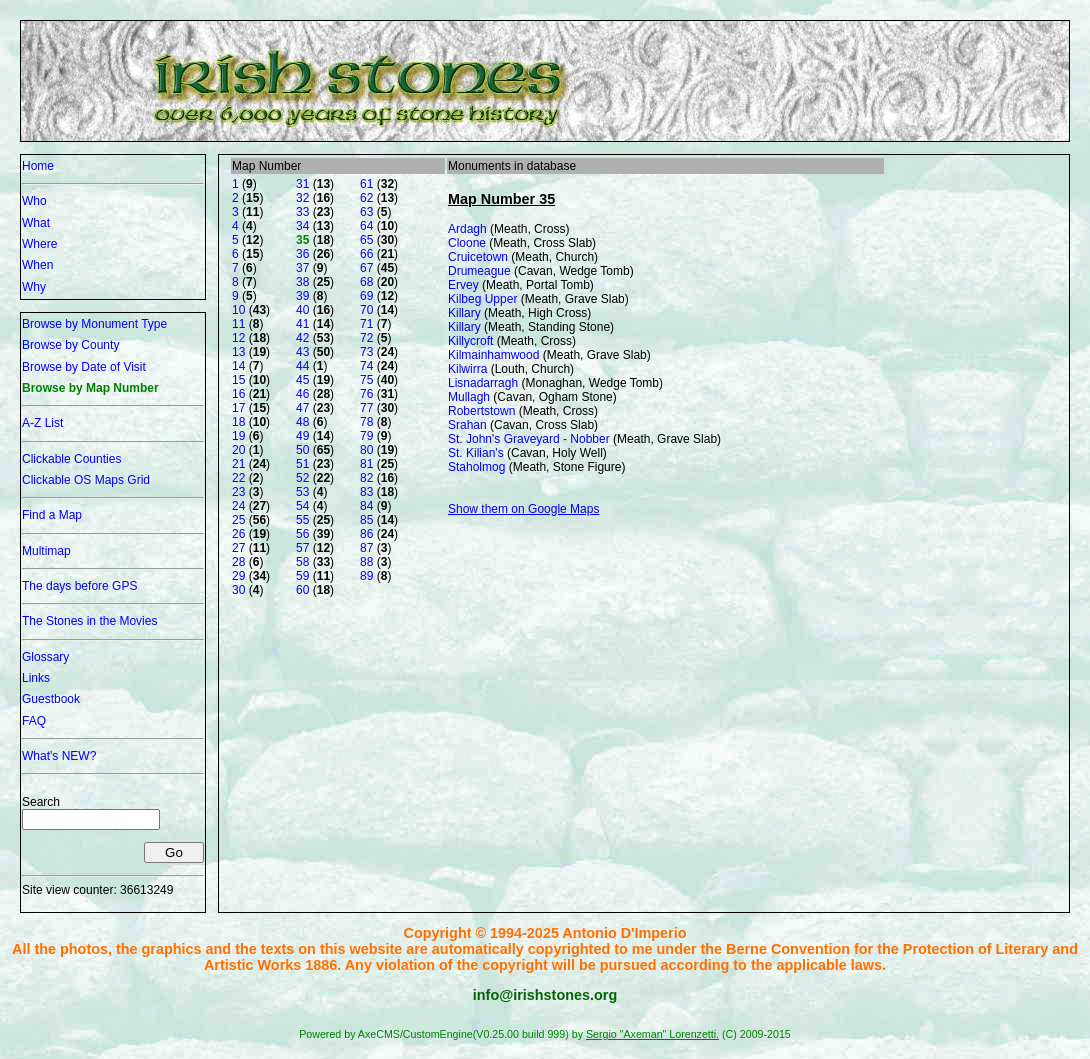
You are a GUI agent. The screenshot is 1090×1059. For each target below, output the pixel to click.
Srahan (467, 425)
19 (238, 436)
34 (302, 226)
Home (38, 166)
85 (366, 520)
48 (302, 422)
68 (366, 282)
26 (238, 534)
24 (238, 506)
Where (39, 244)
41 (302, 324)
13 (238, 352)
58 (302, 562)
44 (302, 366)
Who (34, 201)
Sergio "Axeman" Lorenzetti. (652, 1034)
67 (366, 268)
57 (302, 548)
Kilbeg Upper (482, 299)
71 (366, 324)
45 (302, 380)
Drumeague (479, 271)
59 (302, 576)
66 (366, 254)
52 (302, 478)
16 (238, 394)
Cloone (467, 243)
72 (366, 338)
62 (366, 198)
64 (366, 226)
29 (238, 576)
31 (302, 184)
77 (366, 408)
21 (238, 464)
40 (302, 310)
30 (238, 590)
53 (302, 492)
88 (366, 562)
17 (238, 408)
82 (366, 478)
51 (302, 464)
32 (302, 198)
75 (366, 380)
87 (366, 548)
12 (238, 338)
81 (366, 464)
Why (34, 287)
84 (366, 506)
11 (238, 324)
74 (366, 366)
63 (366, 212)
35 (302, 240)
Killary (464, 313)
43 (302, 352)
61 (366, 184)
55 (302, 520)
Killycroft (470, 341)
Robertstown (481, 411)
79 (366, 436)
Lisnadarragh (483, 383)
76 (366, 394)
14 (238, 366)
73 (366, 352)
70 (366, 310)
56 (302, 534)
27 (238, 548)
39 (302, 296)
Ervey (463, 285)
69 (366, 296)
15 (238, 380)
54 (302, 506)
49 (302, 436)
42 (302, 338)
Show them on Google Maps (523, 509)
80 (366, 450)
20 (238, 450)
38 (302, 282)
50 (302, 450)
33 (302, 212)
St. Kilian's (476, 453)
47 (302, 408)
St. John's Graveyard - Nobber (529, 439)
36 (302, 254)
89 (366, 576)
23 (238, 492)
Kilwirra (467, 369)
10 (238, 310)
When (37, 265)
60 (302, 590)
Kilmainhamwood (493, 355)
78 (366, 422)
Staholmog (476, 467)
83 (366, 492)
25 (238, 520)
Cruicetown (478, 257)
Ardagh (467, 229)
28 (238, 562)
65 (366, 240)
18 (238, 422)
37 (302, 268)
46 (302, 394)
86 (366, 534)
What (36, 223)
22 (238, 478)
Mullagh (469, 397)
